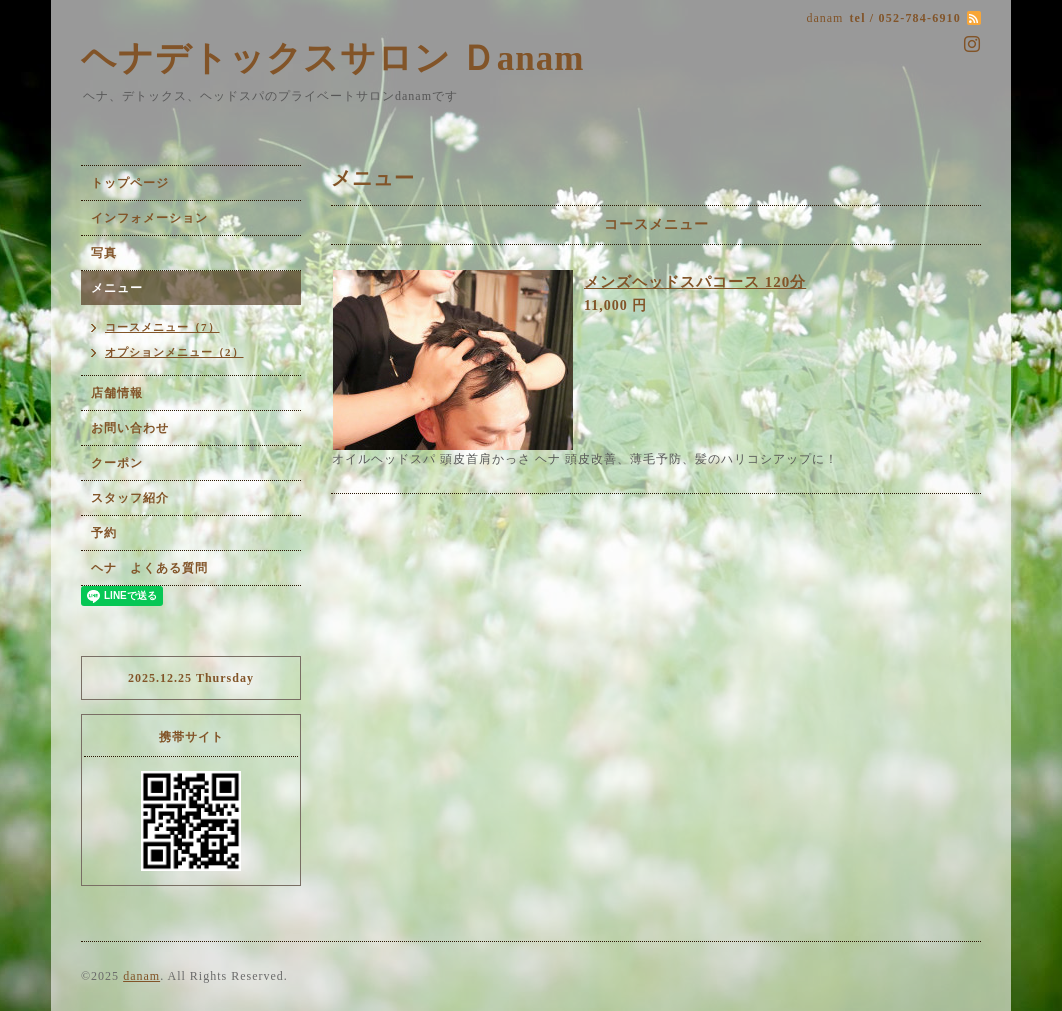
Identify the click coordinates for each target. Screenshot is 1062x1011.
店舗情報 (117, 393)
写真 (104, 253)
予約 (104, 533)
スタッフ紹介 (130, 498)
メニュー (117, 288)
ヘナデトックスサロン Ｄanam (332, 58)
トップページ (130, 183)
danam (141, 976)
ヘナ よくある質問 (149, 568)
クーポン (117, 463)
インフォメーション (149, 218)
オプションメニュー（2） (174, 352)
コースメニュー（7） (162, 327)
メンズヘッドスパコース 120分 (695, 282)
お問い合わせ (130, 428)
